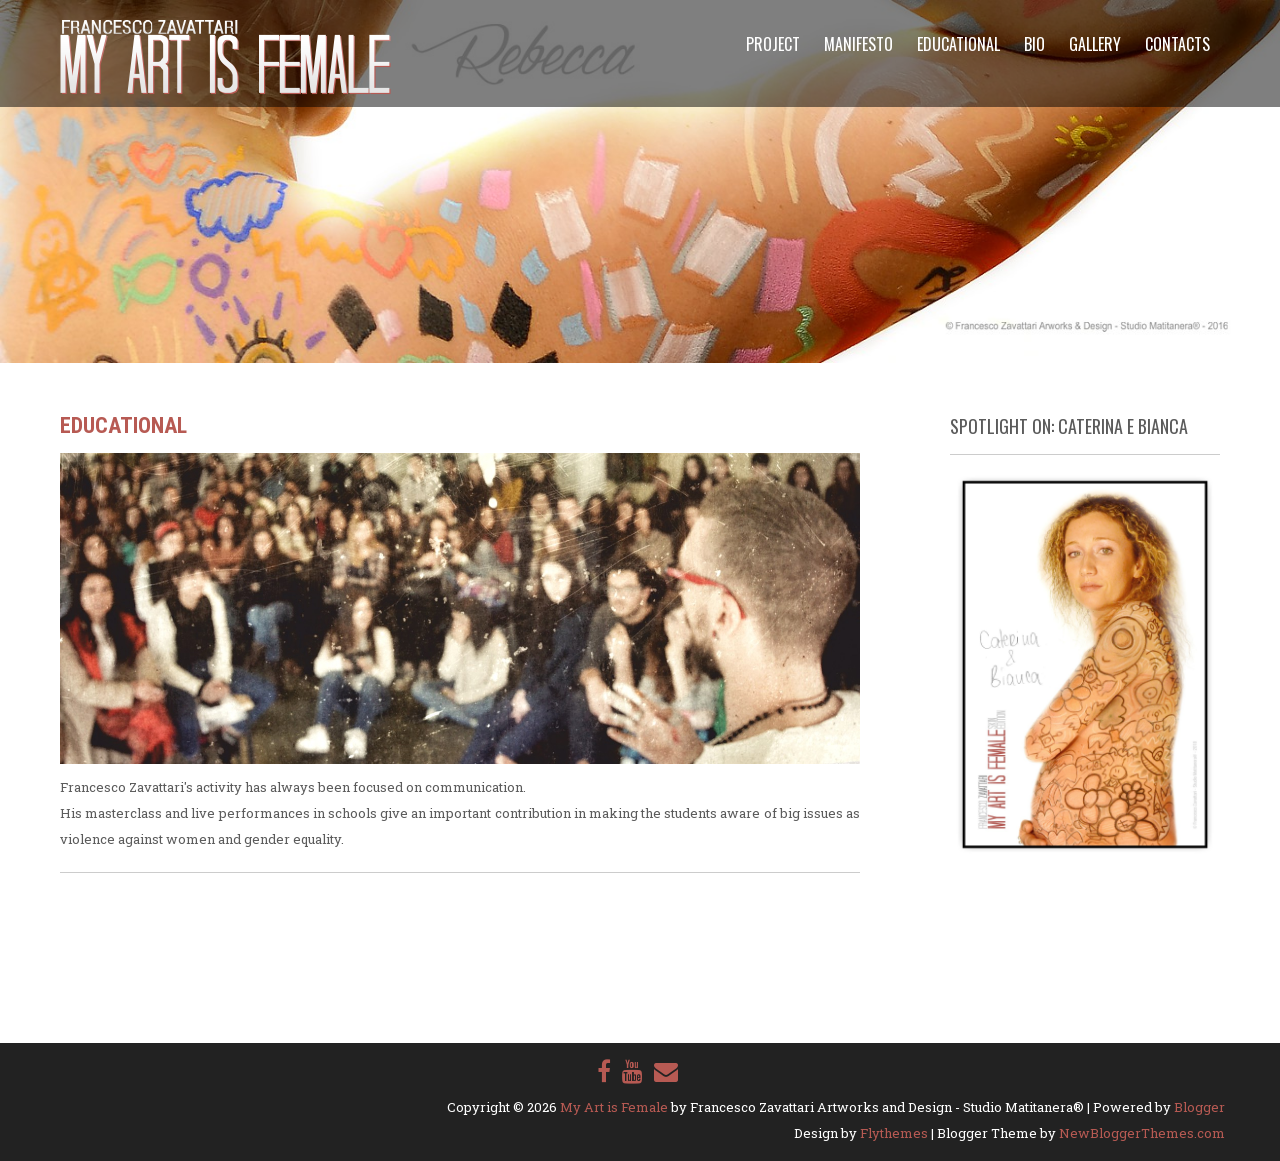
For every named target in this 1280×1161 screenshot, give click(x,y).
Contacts (1177, 44)
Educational (958, 44)
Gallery (1095, 44)
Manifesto (858, 44)
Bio (1034, 44)
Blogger (1199, 1107)
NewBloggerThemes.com (1142, 1133)
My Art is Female (614, 1107)
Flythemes (894, 1133)
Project (773, 44)
